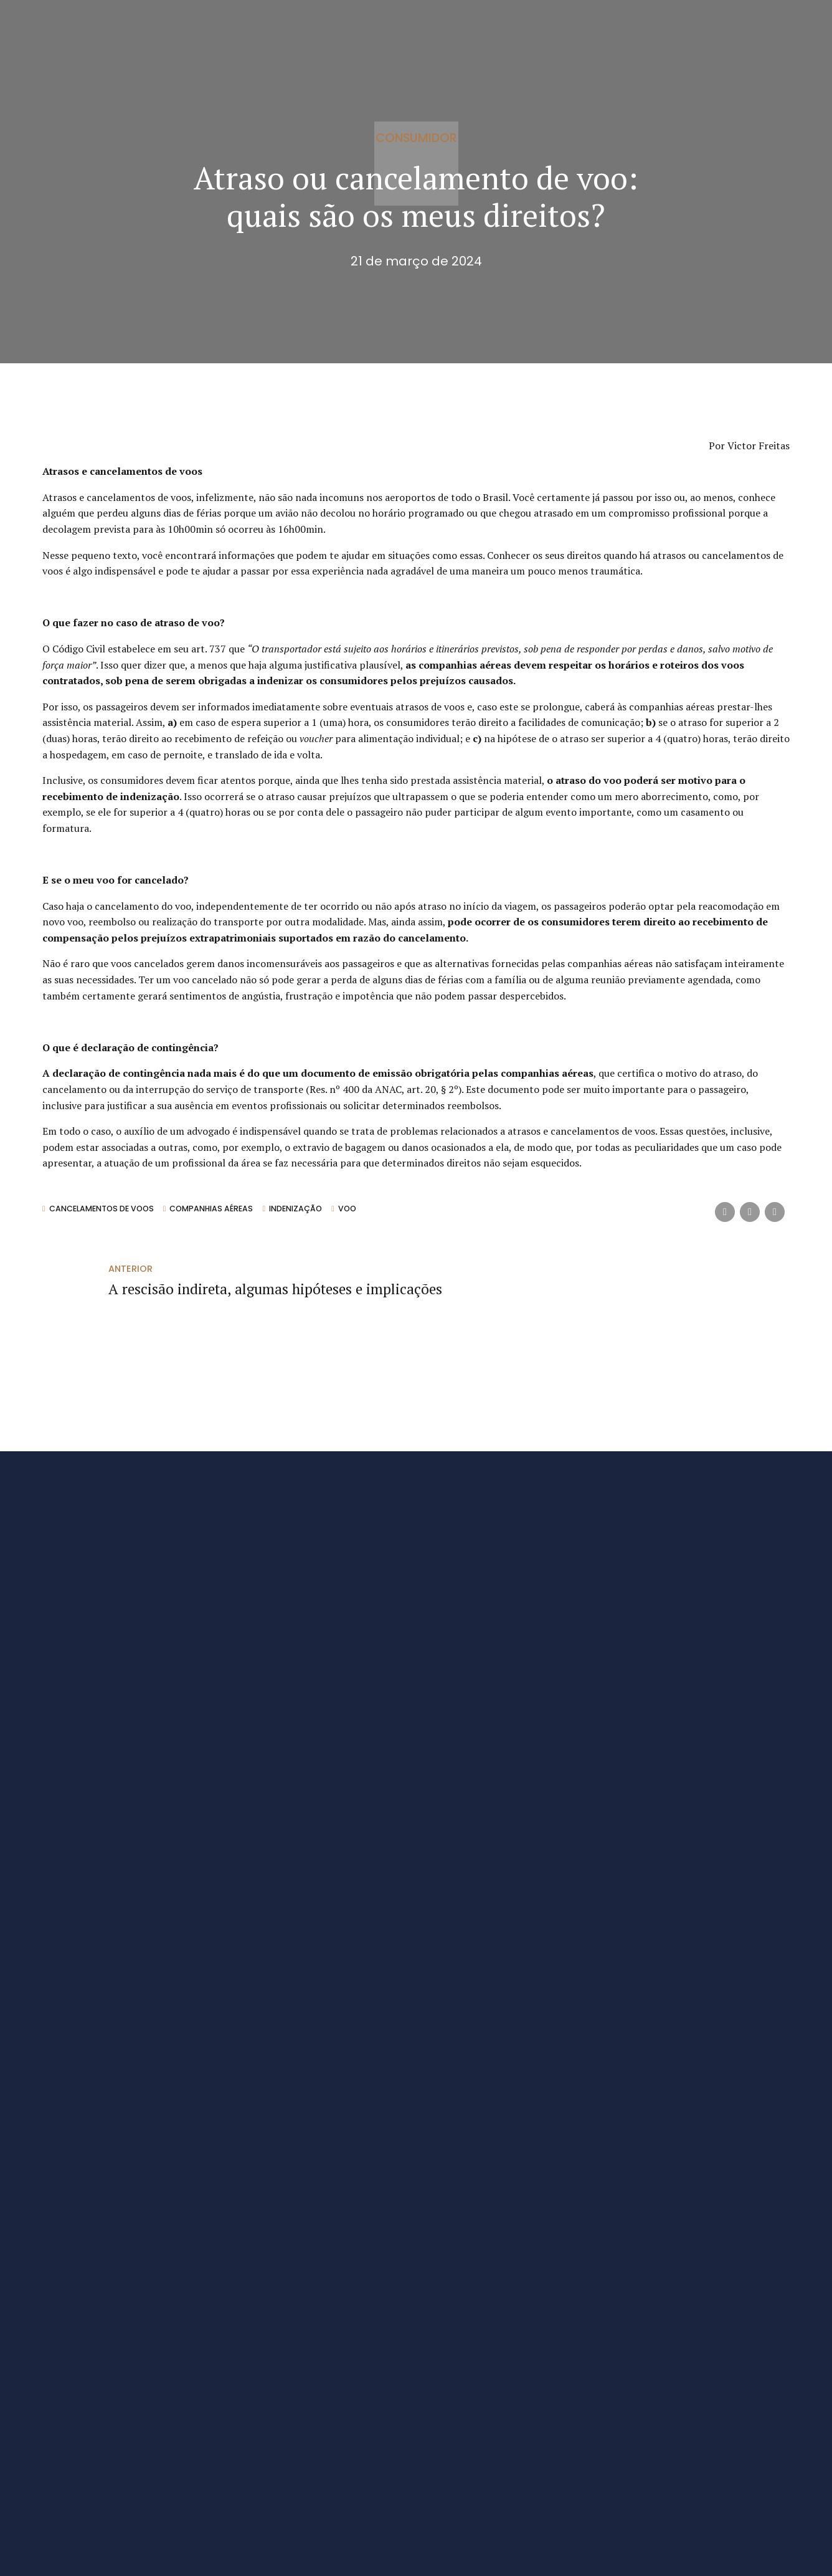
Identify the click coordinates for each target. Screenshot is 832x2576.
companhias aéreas (214, 1208)
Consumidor (416, 137)
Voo (352, 1208)
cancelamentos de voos (102, 1208)
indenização (299, 1208)
